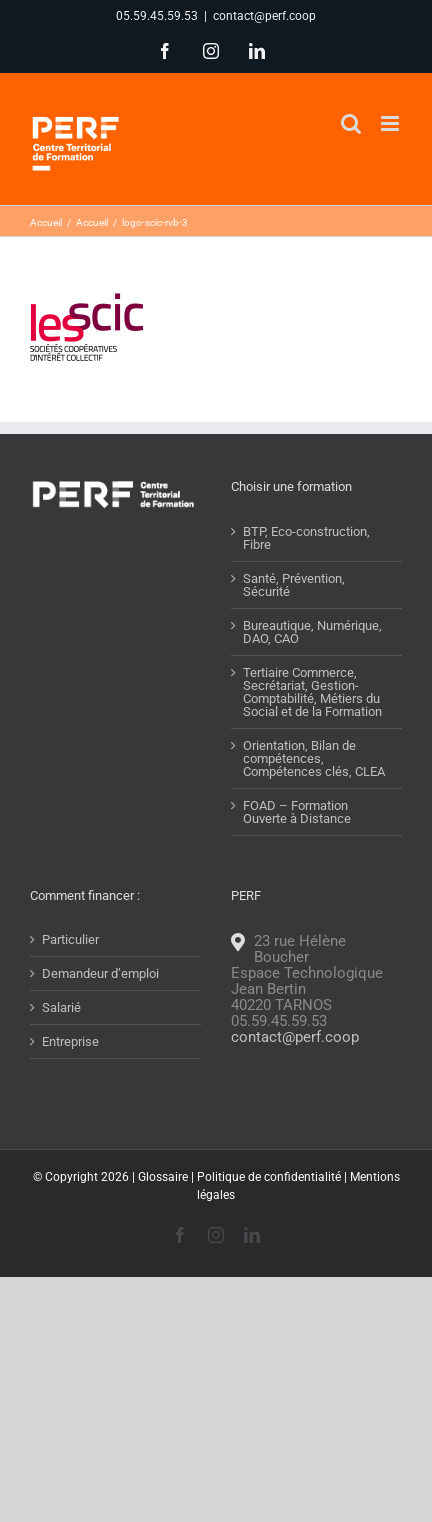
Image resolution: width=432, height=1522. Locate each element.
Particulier (70, 939)
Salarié (61, 1007)
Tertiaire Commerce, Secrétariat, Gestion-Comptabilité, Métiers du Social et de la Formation (312, 692)
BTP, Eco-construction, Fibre (306, 538)
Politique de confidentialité (269, 1177)
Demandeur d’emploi (100, 973)
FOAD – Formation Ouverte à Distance (297, 812)
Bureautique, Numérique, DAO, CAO (312, 632)
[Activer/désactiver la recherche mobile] (351, 123)
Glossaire (163, 1177)
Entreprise (70, 1041)
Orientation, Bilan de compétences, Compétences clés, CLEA (314, 758)
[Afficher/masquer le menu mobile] (391, 123)
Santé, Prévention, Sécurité (294, 585)
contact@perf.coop (264, 16)
